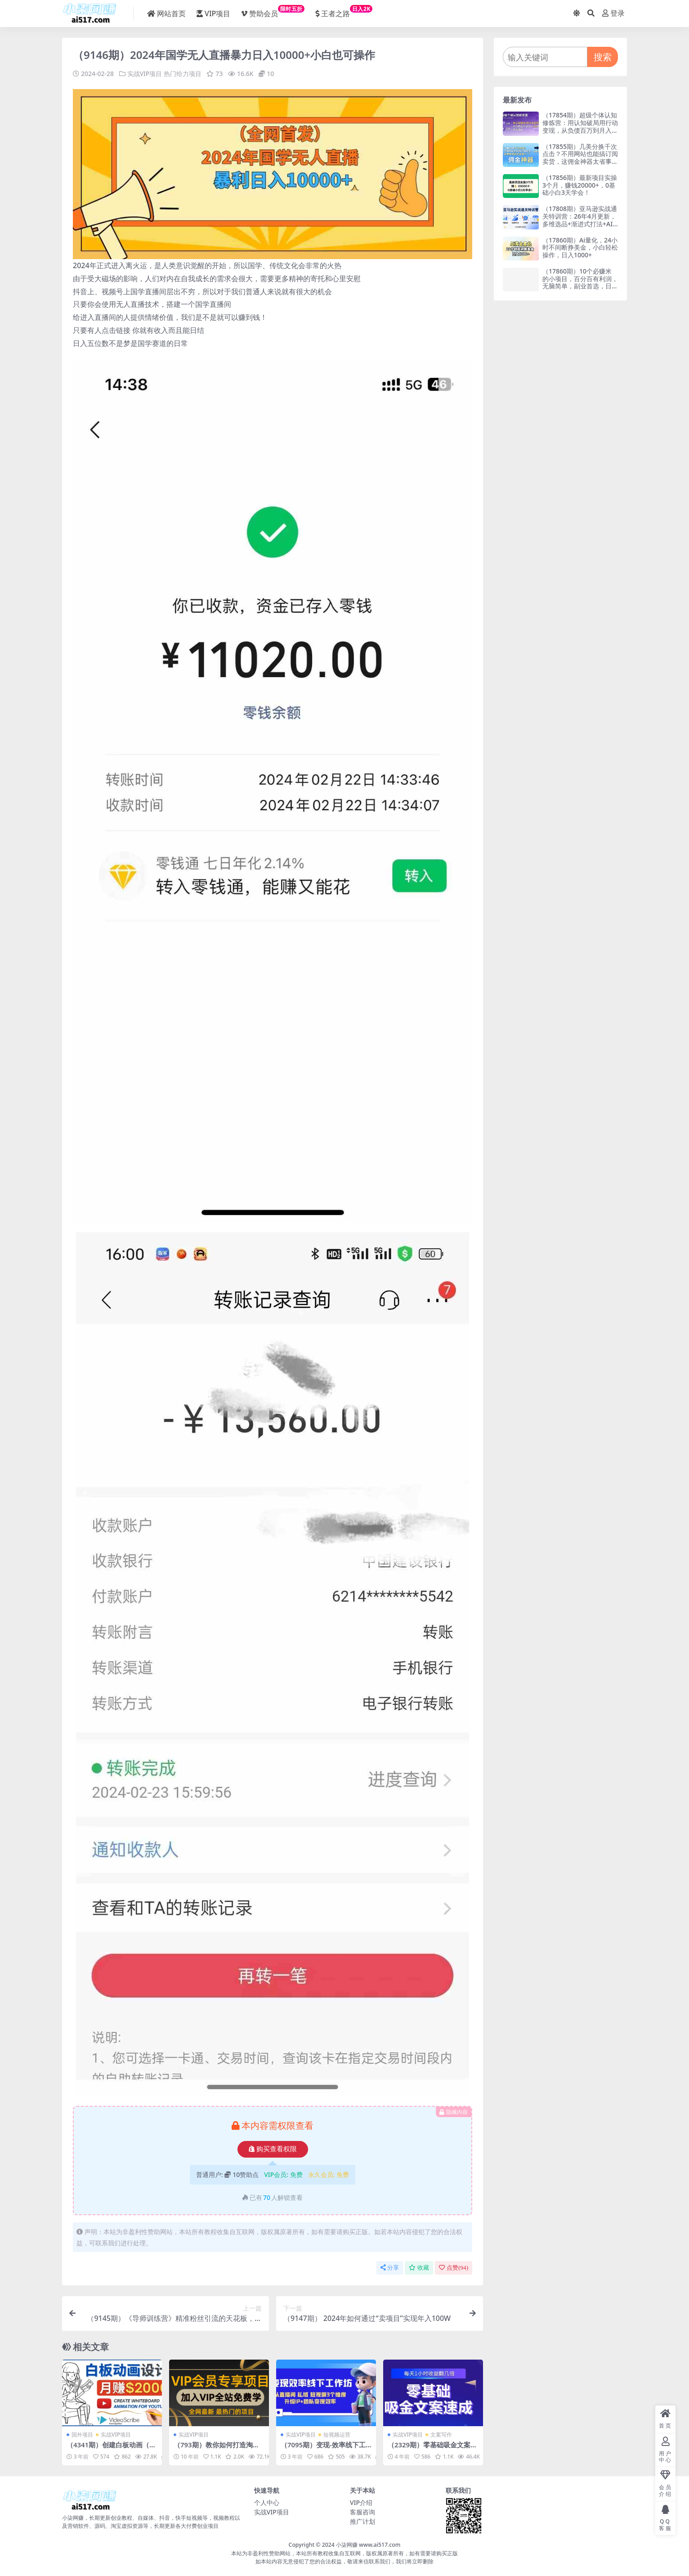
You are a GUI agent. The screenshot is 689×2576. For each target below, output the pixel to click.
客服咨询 (362, 2511)
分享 (389, 2267)
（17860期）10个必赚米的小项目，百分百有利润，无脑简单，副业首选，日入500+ (580, 282)
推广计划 (362, 2521)
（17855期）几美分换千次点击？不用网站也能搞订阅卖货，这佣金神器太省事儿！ (580, 157)
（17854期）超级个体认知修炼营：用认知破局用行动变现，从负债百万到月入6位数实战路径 (580, 126)
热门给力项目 (182, 73)
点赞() (453, 2267)
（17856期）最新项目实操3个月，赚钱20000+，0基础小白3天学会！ (579, 185)
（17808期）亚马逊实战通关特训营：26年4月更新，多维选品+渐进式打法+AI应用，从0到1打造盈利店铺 (579, 223)
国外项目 (82, 2434)
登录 (613, 13)
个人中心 (266, 2502)
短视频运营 (336, 2434)
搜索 (603, 57)
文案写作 (441, 2434)
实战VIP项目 (144, 73)
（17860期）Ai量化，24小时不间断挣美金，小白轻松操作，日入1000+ (580, 248)
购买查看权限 (273, 2149)
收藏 (419, 2267)
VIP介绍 (361, 2502)
